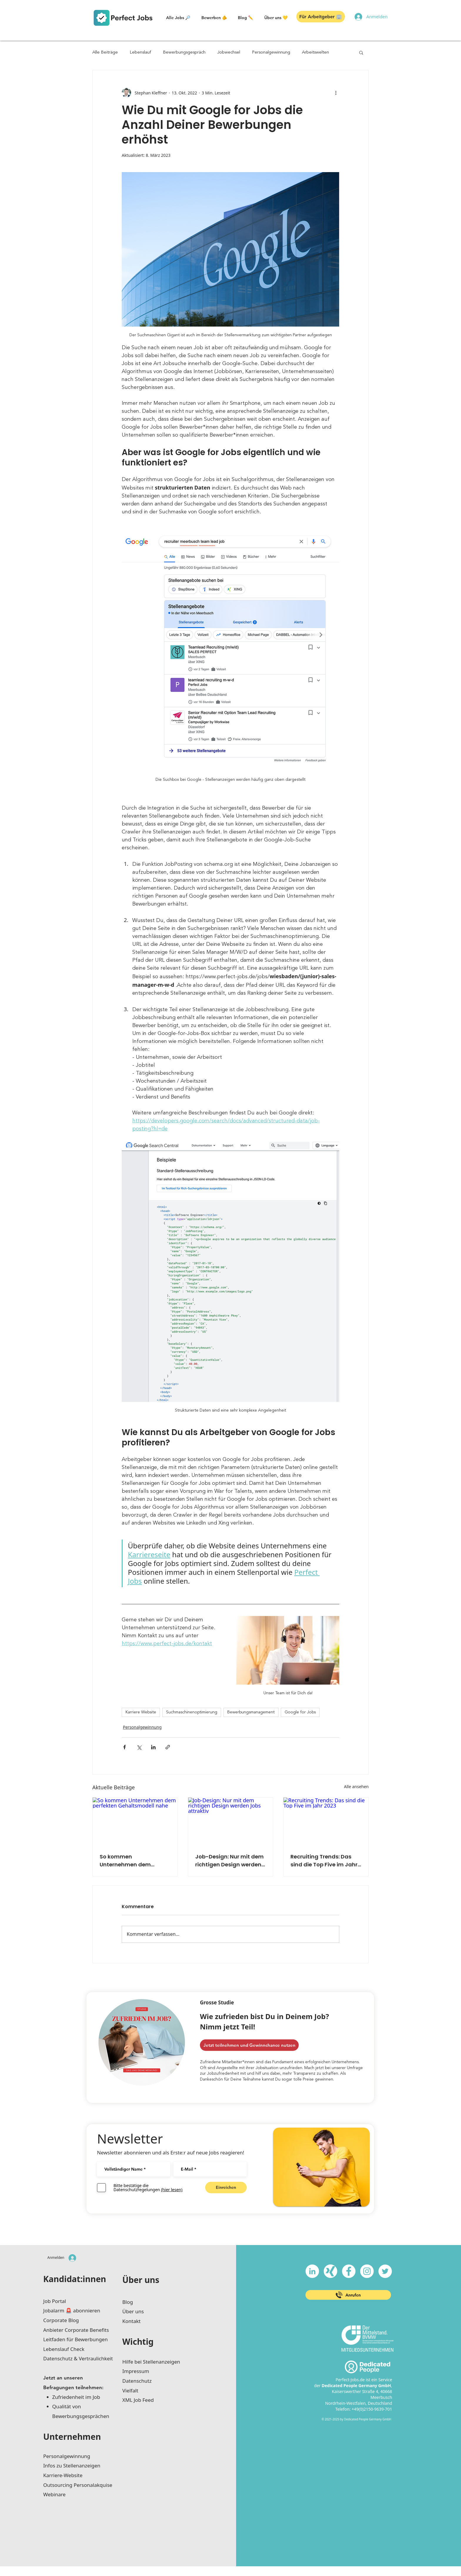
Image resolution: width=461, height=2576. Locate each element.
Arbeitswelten (315, 52)
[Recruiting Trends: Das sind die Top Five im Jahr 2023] (325, 1821)
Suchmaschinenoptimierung (191, 1712)
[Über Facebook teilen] (124, 1747)
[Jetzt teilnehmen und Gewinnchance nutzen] (249, 2045)
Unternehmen (72, 2436)
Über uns (140, 2279)
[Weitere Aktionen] (335, 92)
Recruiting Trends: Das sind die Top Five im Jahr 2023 (324, 1860)
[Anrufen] (348, 2295)
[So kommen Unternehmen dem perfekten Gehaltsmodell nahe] (135, 1821)
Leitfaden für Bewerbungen (75, 2339)
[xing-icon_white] (330, 2271)
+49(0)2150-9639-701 (372, 2409)
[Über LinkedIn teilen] (153, 1747)
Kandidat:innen (74, 2278)
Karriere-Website (63, 2475)
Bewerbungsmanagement (251, 1712)
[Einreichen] (226, 2187)
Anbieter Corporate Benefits (76, 2330)
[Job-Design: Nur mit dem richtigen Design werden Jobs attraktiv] (230, 1821)
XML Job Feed (138, 2400)
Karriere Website (141, 1712)
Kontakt (131, 2321)
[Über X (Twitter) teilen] (139, 1747)
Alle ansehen (356, 1786)
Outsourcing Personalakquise (77, 2485)
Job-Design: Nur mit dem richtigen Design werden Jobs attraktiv (229, 1860)
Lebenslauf (140, 52)
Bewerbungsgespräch (184, 52)
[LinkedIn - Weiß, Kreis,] (312, 2271)
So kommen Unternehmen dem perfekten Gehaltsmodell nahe (134, 1860)
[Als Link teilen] (168, 1747)
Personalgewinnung (271, 52)
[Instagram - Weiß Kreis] (367, 2271)
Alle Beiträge (105, 52)
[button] (44, 14)
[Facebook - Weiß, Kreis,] (348, 2271)
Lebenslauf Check (63, 2349)
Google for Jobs (300, 1712)
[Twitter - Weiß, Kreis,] (385, 2271)
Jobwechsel (228, 52)
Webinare (54, 2494)
